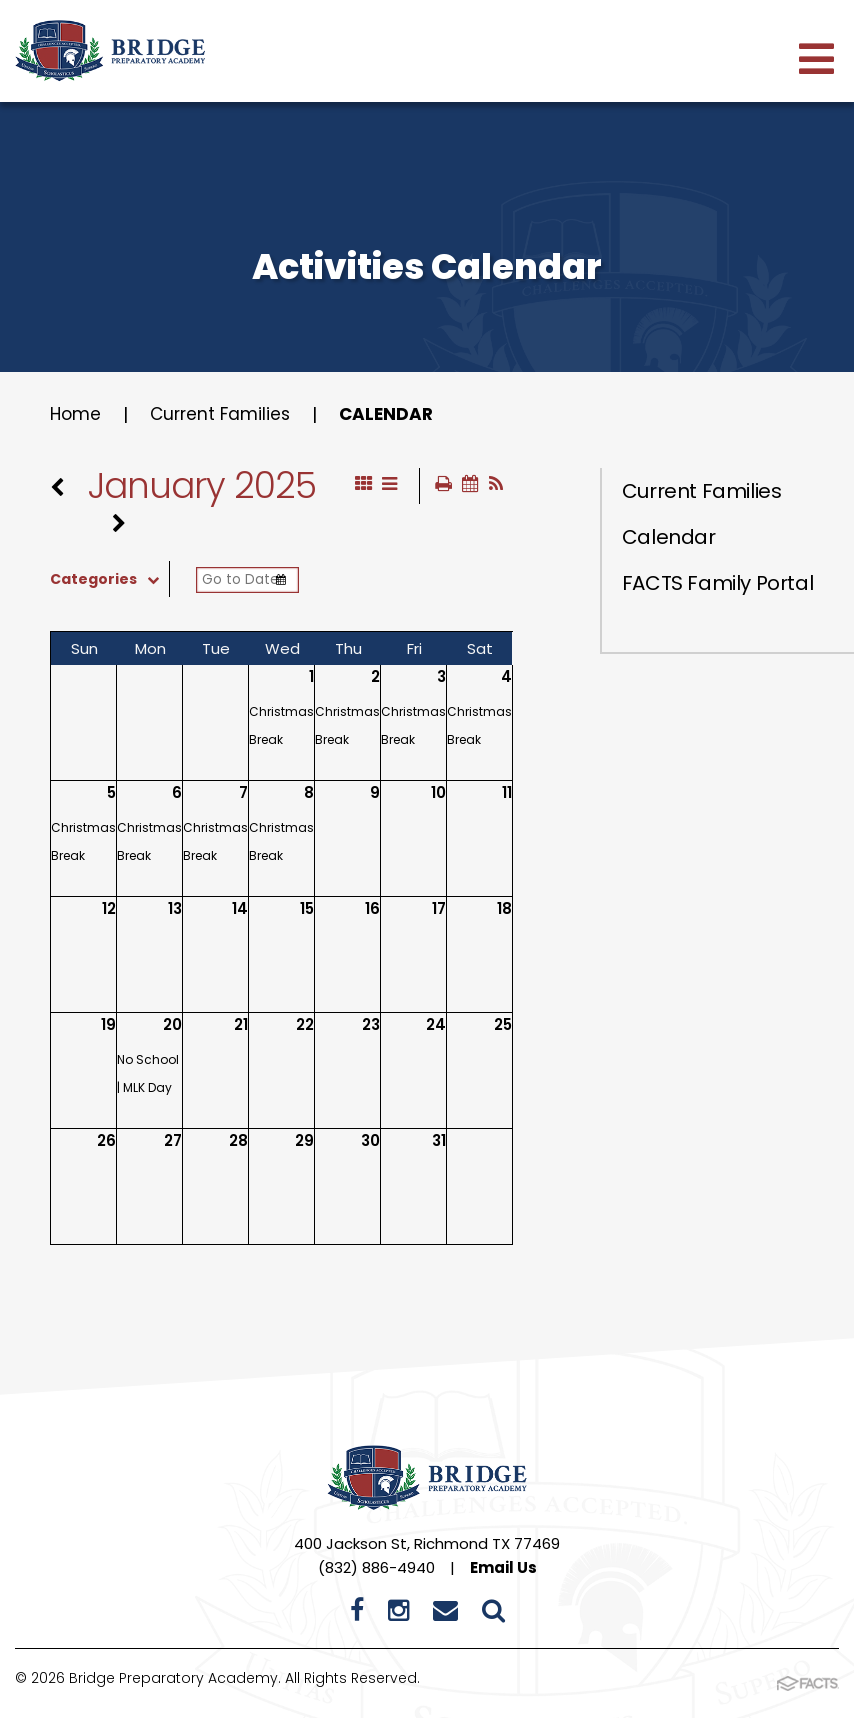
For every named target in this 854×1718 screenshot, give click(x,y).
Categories (109, 580)
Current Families (224, 414)
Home (76, 414)
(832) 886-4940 (376, 1568)
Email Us (503, 1568)
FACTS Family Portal (717, 583)
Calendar (394, 414)
